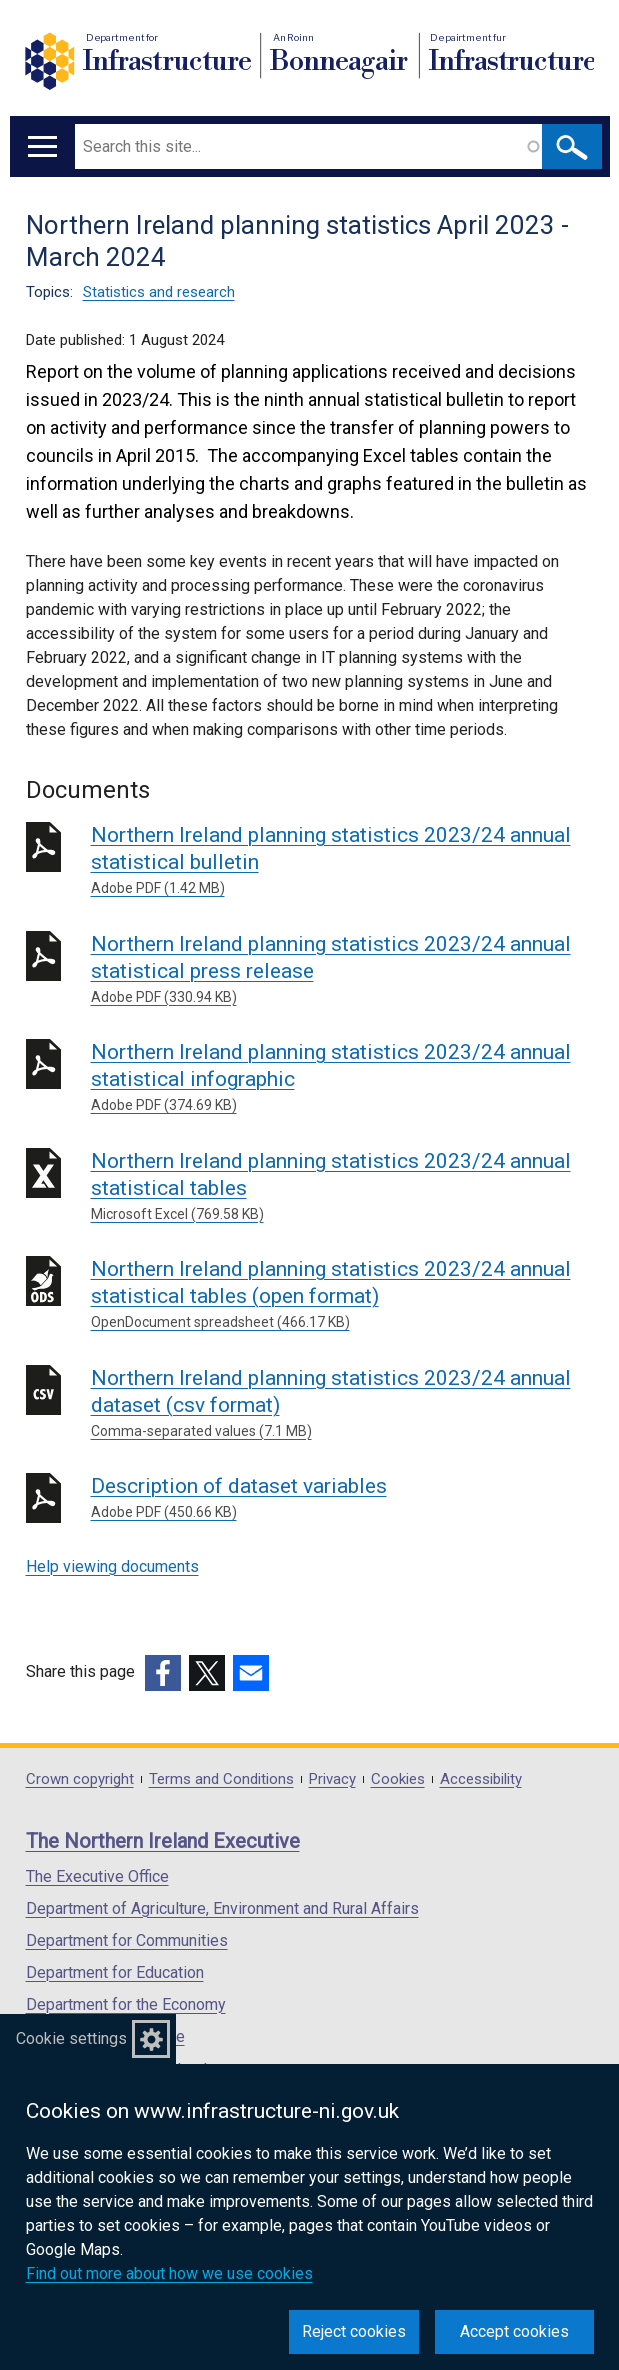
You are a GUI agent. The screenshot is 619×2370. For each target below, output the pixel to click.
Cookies (398, 1779)
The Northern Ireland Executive (163, 1841)
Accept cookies (514, 2331)
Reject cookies (354, 2331)
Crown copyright (80, 1779)
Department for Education (115, 1972)
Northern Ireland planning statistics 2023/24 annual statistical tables (342, 1187)
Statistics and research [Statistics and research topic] (159, 292)
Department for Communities (127, 1940)
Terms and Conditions (221, 1779)
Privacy (332, 1779)
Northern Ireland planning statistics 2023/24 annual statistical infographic (342, 1078)
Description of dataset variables (342, 1498)
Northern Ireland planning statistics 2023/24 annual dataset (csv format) (342, 1404)
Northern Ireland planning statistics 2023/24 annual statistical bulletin (342, 861)
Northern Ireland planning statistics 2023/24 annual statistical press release (342, 970)
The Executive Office (97, 1876)
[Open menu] (42, 146)
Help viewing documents (112, 1566)
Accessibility (481, 1779)
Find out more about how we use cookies (169, 2273)
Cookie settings (71, 2038)
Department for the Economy (126, 2004)
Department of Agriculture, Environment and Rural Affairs (222, 1908)
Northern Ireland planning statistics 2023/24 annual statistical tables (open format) (342, 1295)
